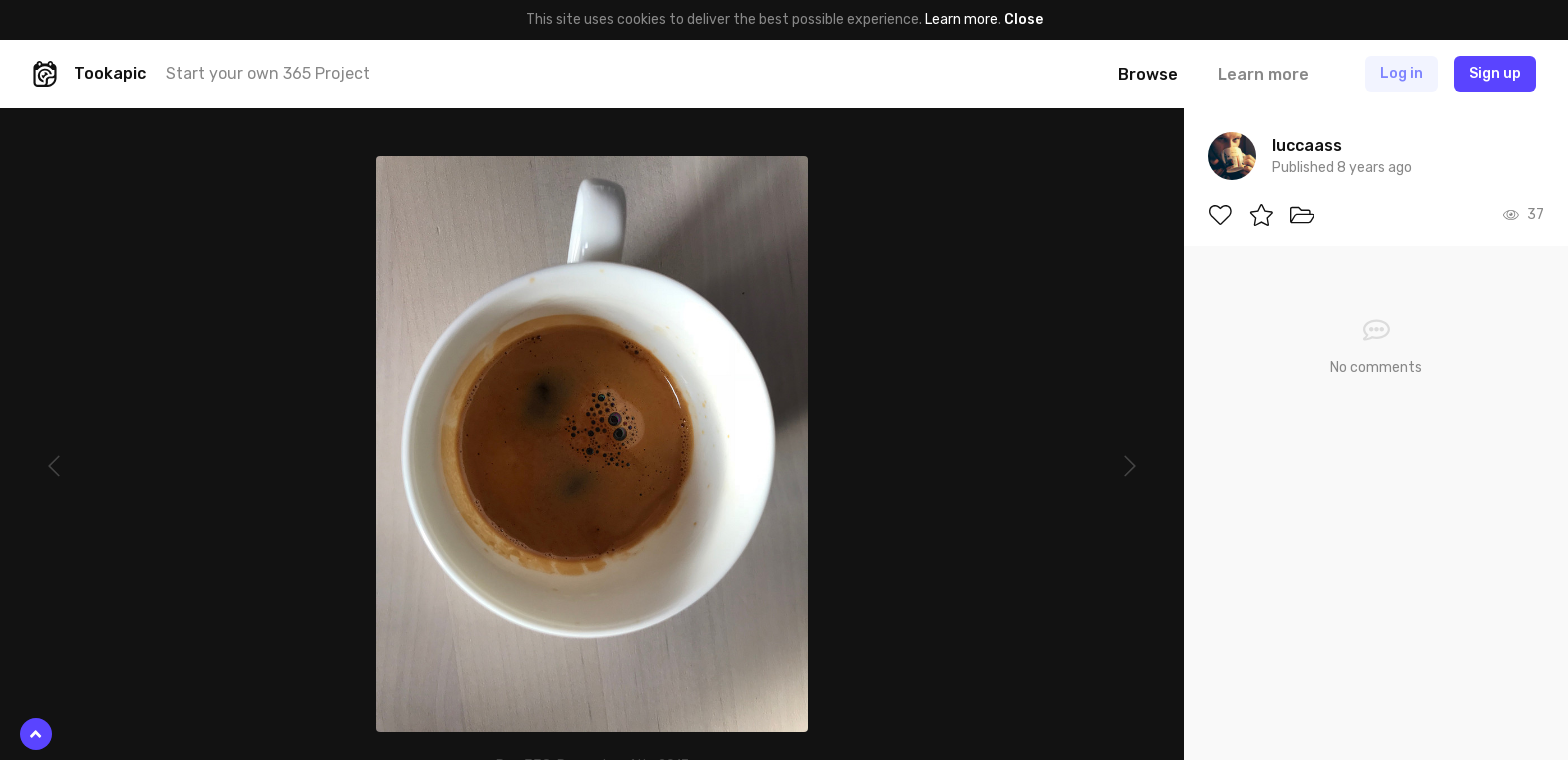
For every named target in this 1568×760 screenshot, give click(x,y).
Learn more (961, 19)
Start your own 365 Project (268, 73)
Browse (1148, 74)
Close (1023, 19)
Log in (1401, 73)
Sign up (1495, 73)
